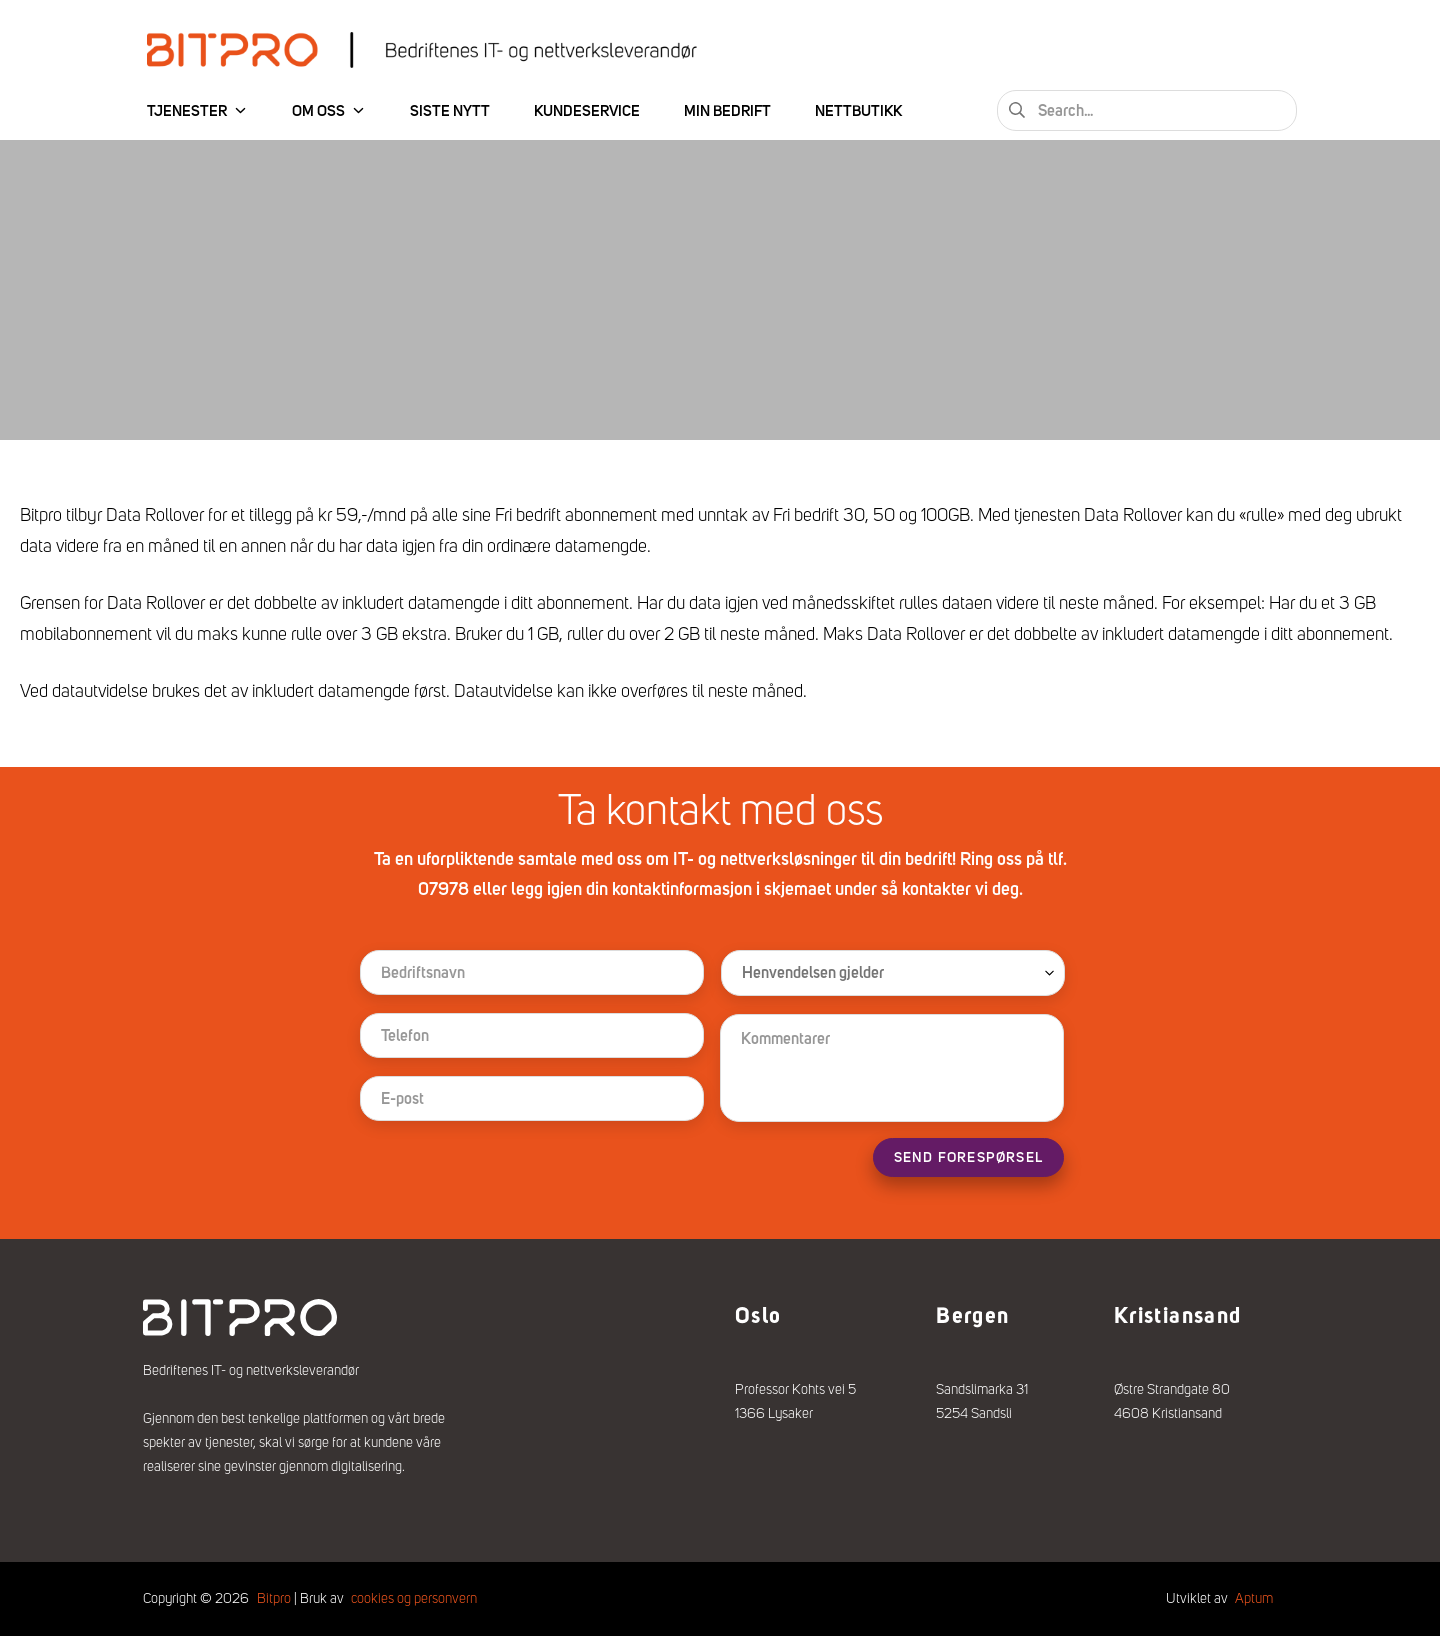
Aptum (1254, 1598)
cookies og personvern (414, 1598)
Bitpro (274, 1598)
